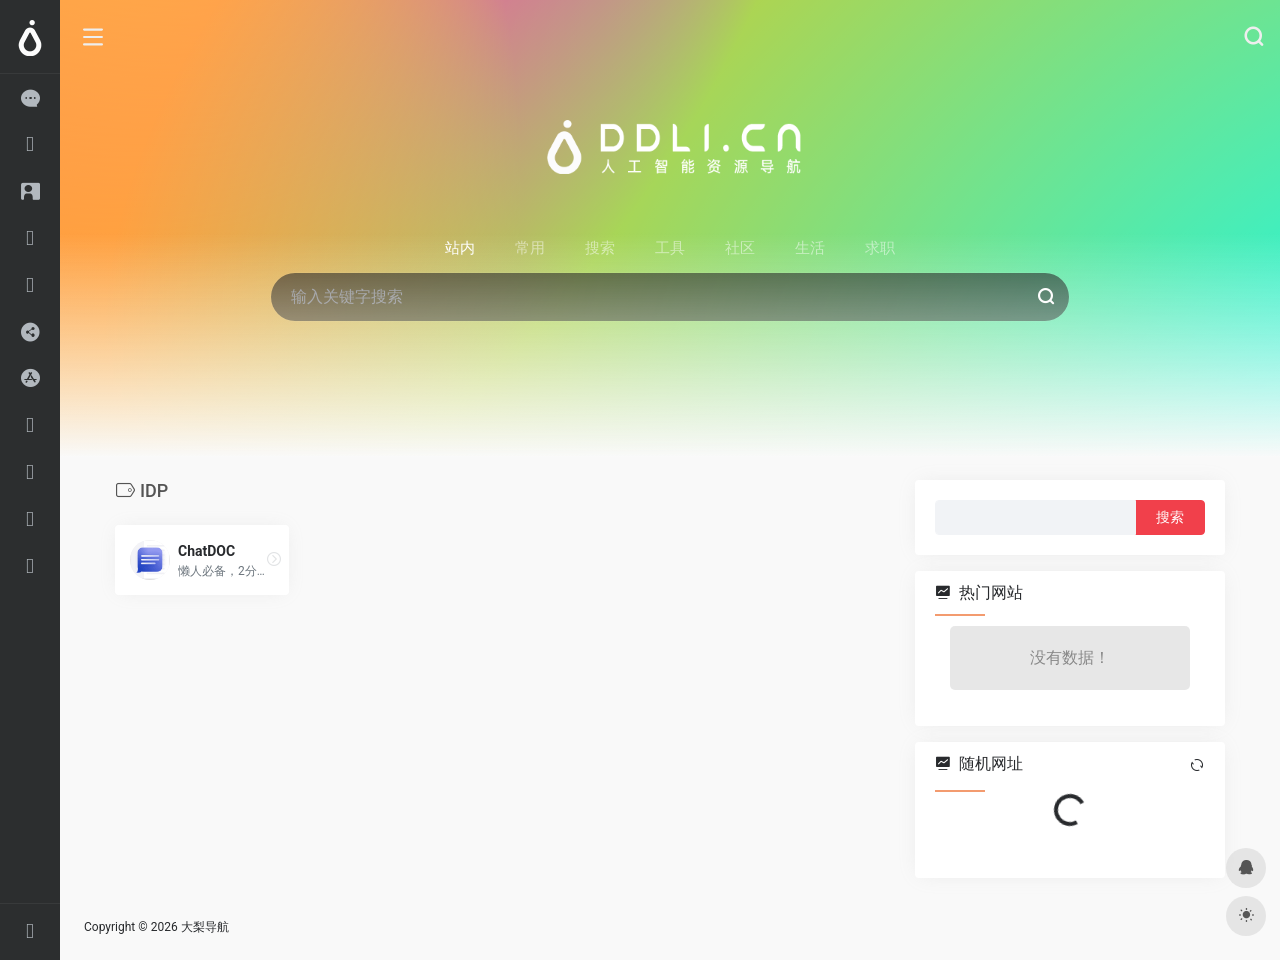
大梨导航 (205, 927)
